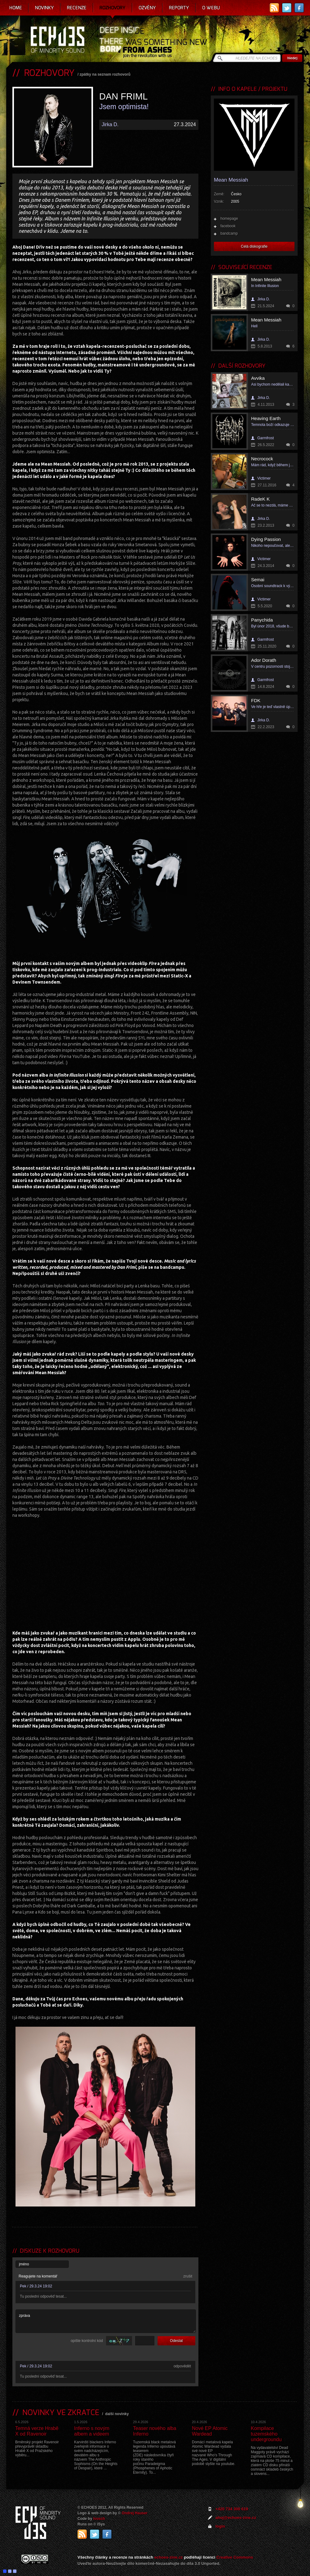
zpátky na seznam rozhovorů (105, 74)
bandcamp (229, 233)
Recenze (76, 8)
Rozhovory (113, 8)
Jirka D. (110, 124)
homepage (229, 218)
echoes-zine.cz (168, 2557)
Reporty (179, 8)
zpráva (106, 2321)
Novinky (44, 8)
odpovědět (182, 2366)
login (220, 2526)
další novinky (117, 2414)
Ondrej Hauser (135, 2513)
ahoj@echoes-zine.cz (235, 2517)
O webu (211, 8)
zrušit (187, 2276)
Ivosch (99, 2518)
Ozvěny (147, 8)
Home (15, 8)
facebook (228, 226)
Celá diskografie (254, 246)
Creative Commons (234, 2557)
